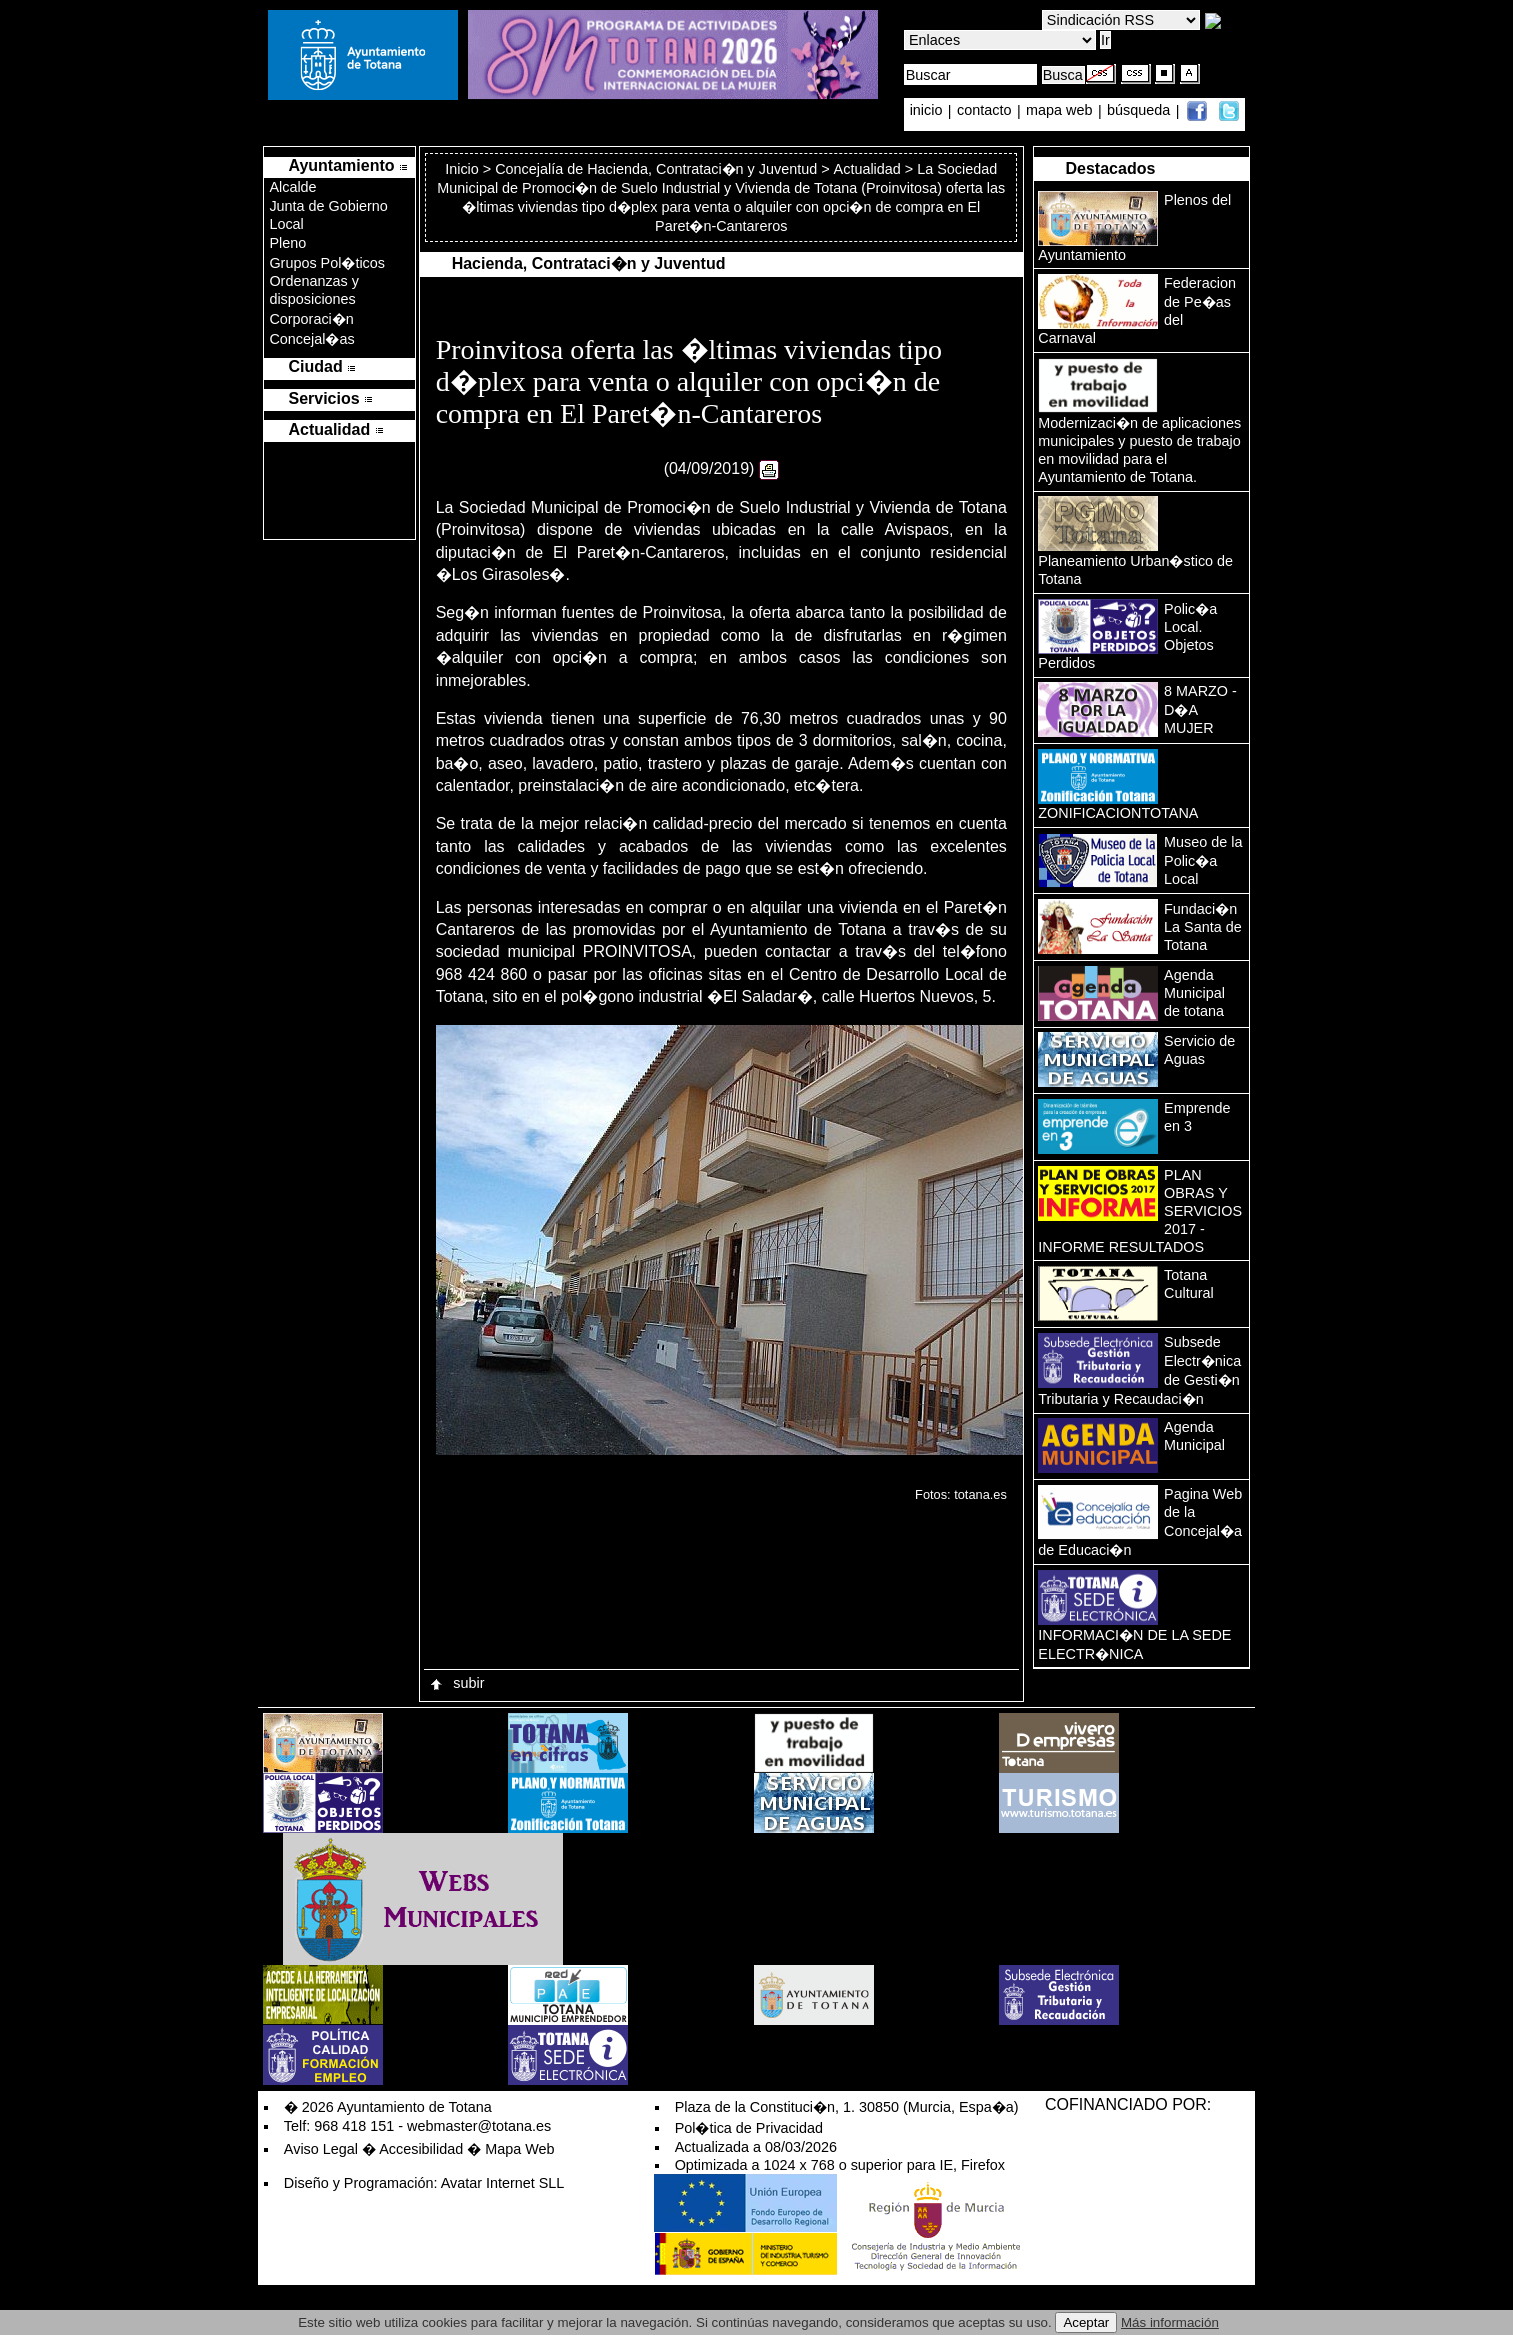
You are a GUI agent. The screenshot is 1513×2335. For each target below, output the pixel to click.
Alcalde (292, 187)
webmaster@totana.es (479, 2126)
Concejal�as (311, 339)
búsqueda (1140, 111)
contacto (984, 111)
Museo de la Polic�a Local (1203, 860)
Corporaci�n (311, 319)
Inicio (464, 169)
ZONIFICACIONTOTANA (1118, 813)
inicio (928, 111)
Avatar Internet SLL (503, 2183)
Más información (1170, 2322)
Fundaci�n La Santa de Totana (1203, 927)
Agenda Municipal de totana (1194, 993)
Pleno (287, 243)
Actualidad (867, 169)
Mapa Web (519, 2149)
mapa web (1061, 111)
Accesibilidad (421, 2149)
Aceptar (1086, 2322)
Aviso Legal (321, 2149)
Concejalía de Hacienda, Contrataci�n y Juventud (656, 169)
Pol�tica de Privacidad (749, 2128)
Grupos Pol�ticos (327, 263)
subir (456, 1683)
